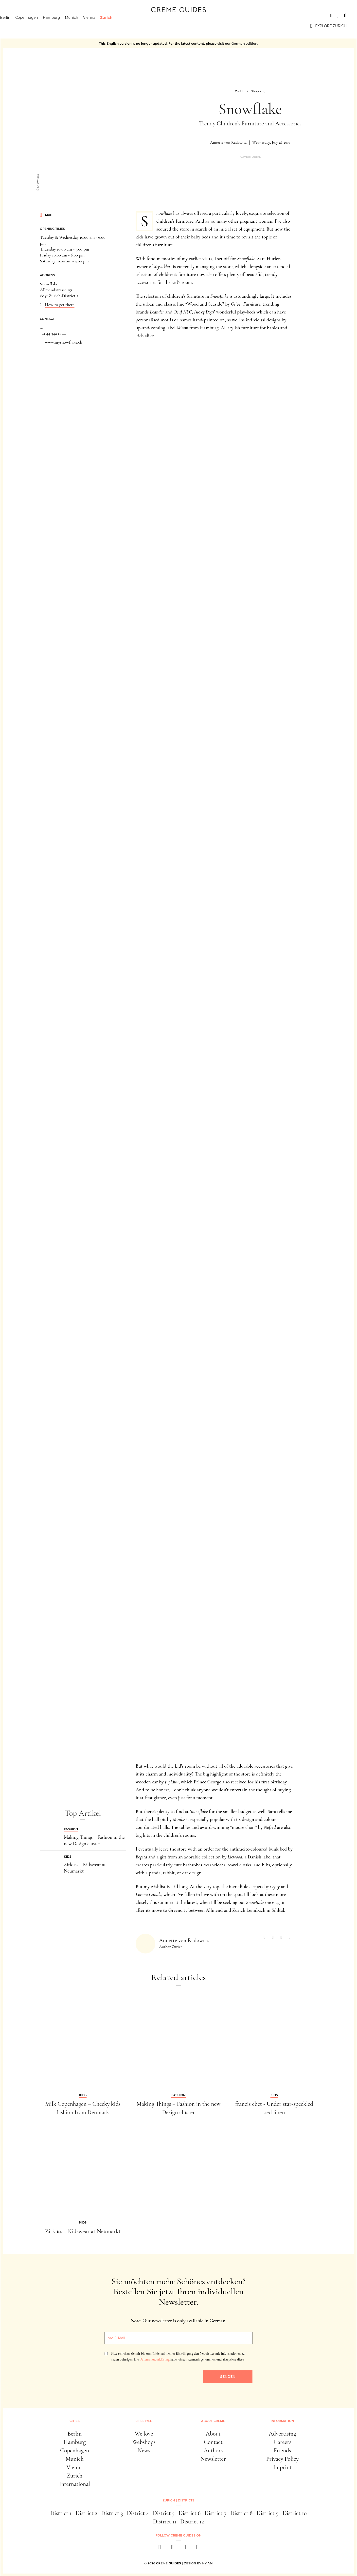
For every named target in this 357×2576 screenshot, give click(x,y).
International (74, 2484)
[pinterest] (184, 2548)
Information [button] (282, 2421)
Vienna (99, 26)
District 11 (164, 2521)
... (41, 327)
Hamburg (61, 26)
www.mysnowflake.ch (63, 342)
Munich (82, 26)
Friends (282, 2450)
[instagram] (172, 2548)
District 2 (86, 2513)
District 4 (138, 2513)
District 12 (192, 2521)
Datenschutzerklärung (154, 2359)
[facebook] (159, 2548)
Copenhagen (37, 26)
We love (144, 2433)
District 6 (189, 2513)
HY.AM (207, 2563)
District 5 (164, 2513)
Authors (213, 2450)
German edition (244, 43)
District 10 (295, 2513)
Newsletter (213, 2458)
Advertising (282, 2433)
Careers (282, 2442)
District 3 (112, 2513)
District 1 (60, 2513)
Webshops (144, 2442)
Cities (16, 15)
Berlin (15, 26)
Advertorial (250, 156)
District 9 (267, 2513)
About (213, 2433)
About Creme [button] (213, 2421)
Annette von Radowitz (228, 142)
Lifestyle (144, 2421)
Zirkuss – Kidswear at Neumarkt (83, 2231)
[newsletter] (197, 2548)
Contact (213, 2442)
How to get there (59, 304)
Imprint (282, 2467)
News (144, 2450)
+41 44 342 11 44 (53, 333)
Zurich (117, 26)
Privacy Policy (282, 2458)
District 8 (241, 2513)
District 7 (216, 2513)
